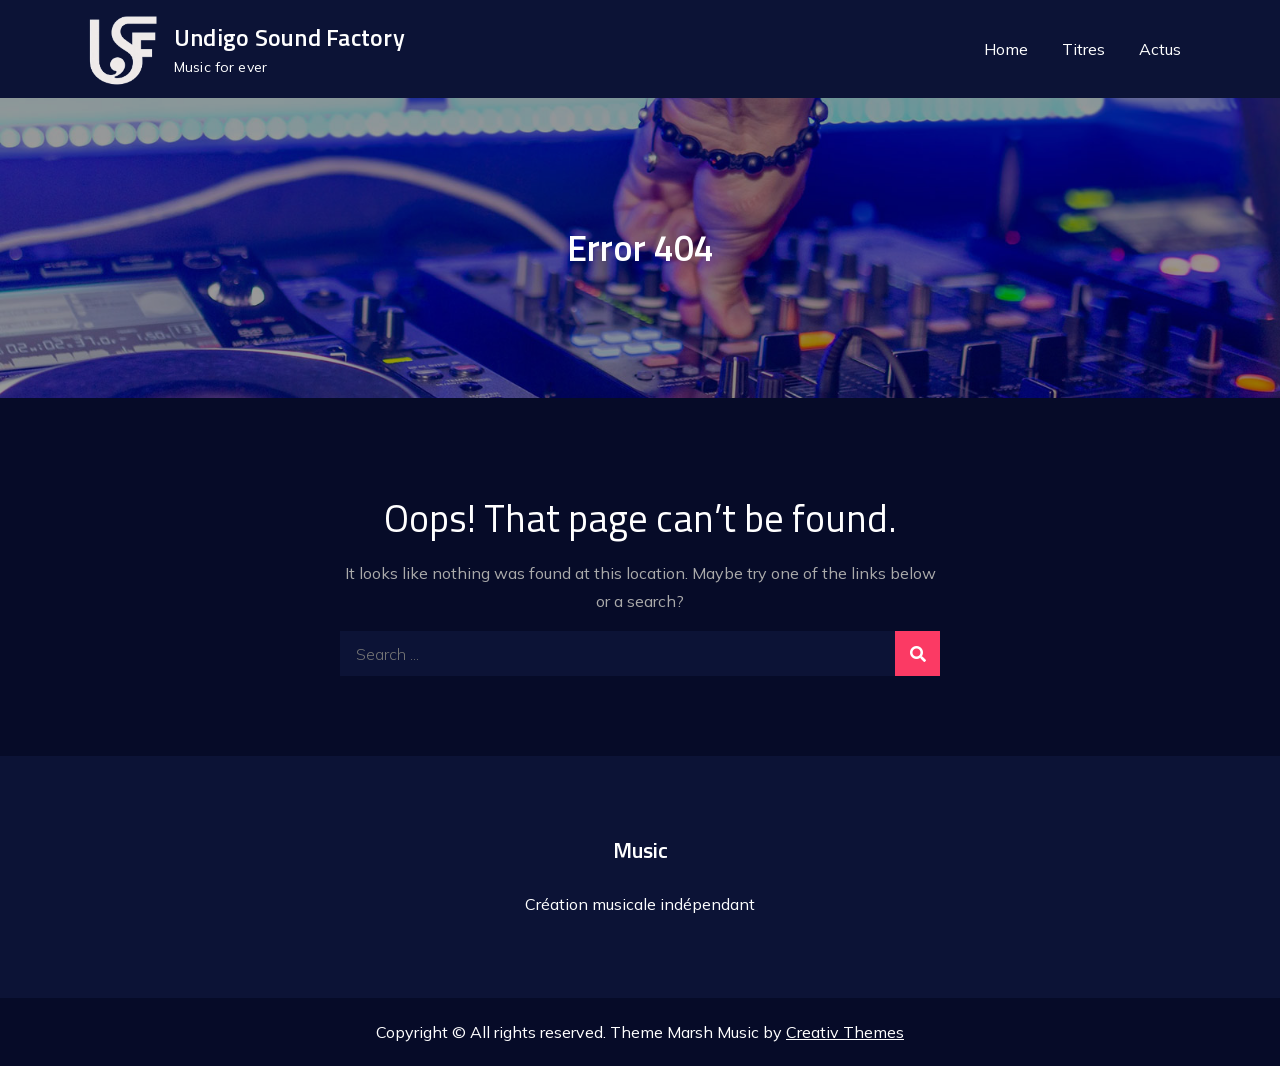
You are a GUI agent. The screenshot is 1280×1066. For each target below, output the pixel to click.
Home (1006, 49)
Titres (1083, 49)
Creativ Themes (845, 1032)
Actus (1160, 49)
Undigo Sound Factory (289, 37)
